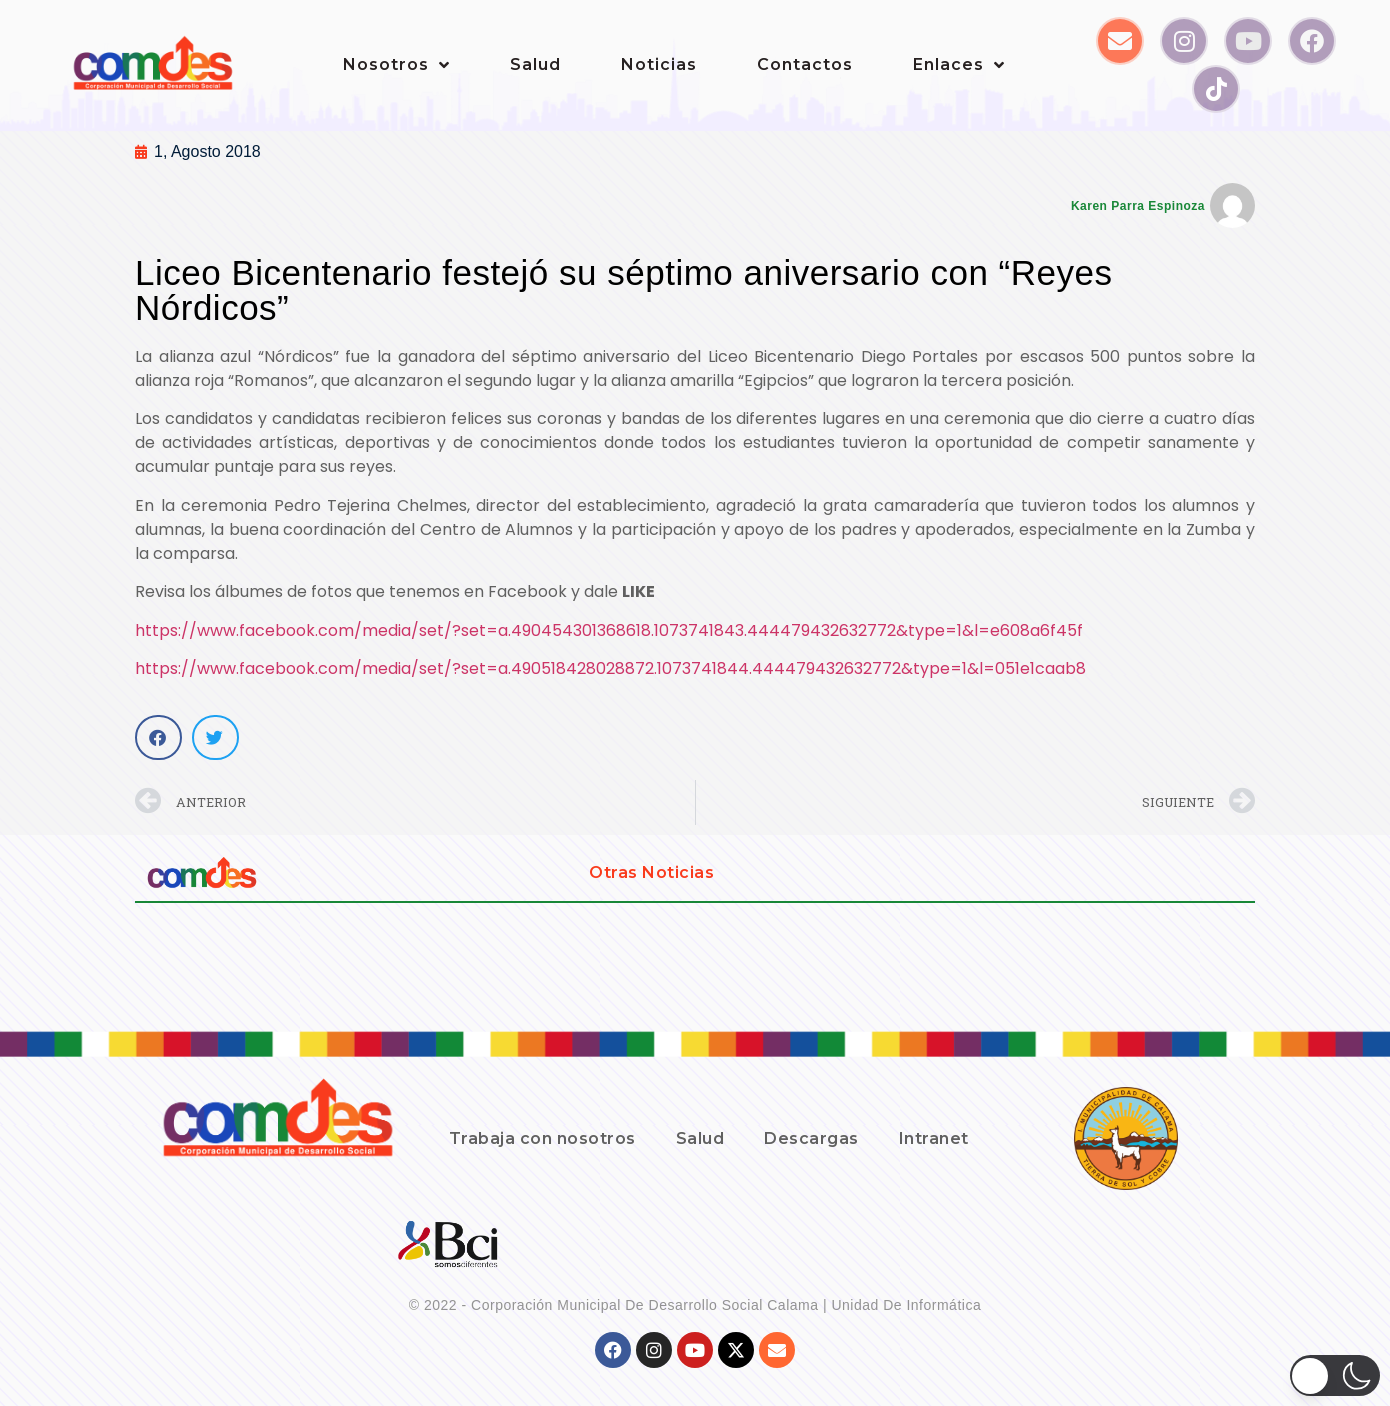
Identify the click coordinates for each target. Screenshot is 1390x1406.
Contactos (805, 64)
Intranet (934, 1138)
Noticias (659, 64)
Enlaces (959, 65)
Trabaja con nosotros (542, 1138)
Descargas (811, 1138)
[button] (158, 737)
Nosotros (396, 65)
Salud (535, 64)
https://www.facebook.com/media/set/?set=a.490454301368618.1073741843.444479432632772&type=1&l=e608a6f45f (609, 630)
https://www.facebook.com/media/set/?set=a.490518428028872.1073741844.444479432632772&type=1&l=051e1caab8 (610, 668)
